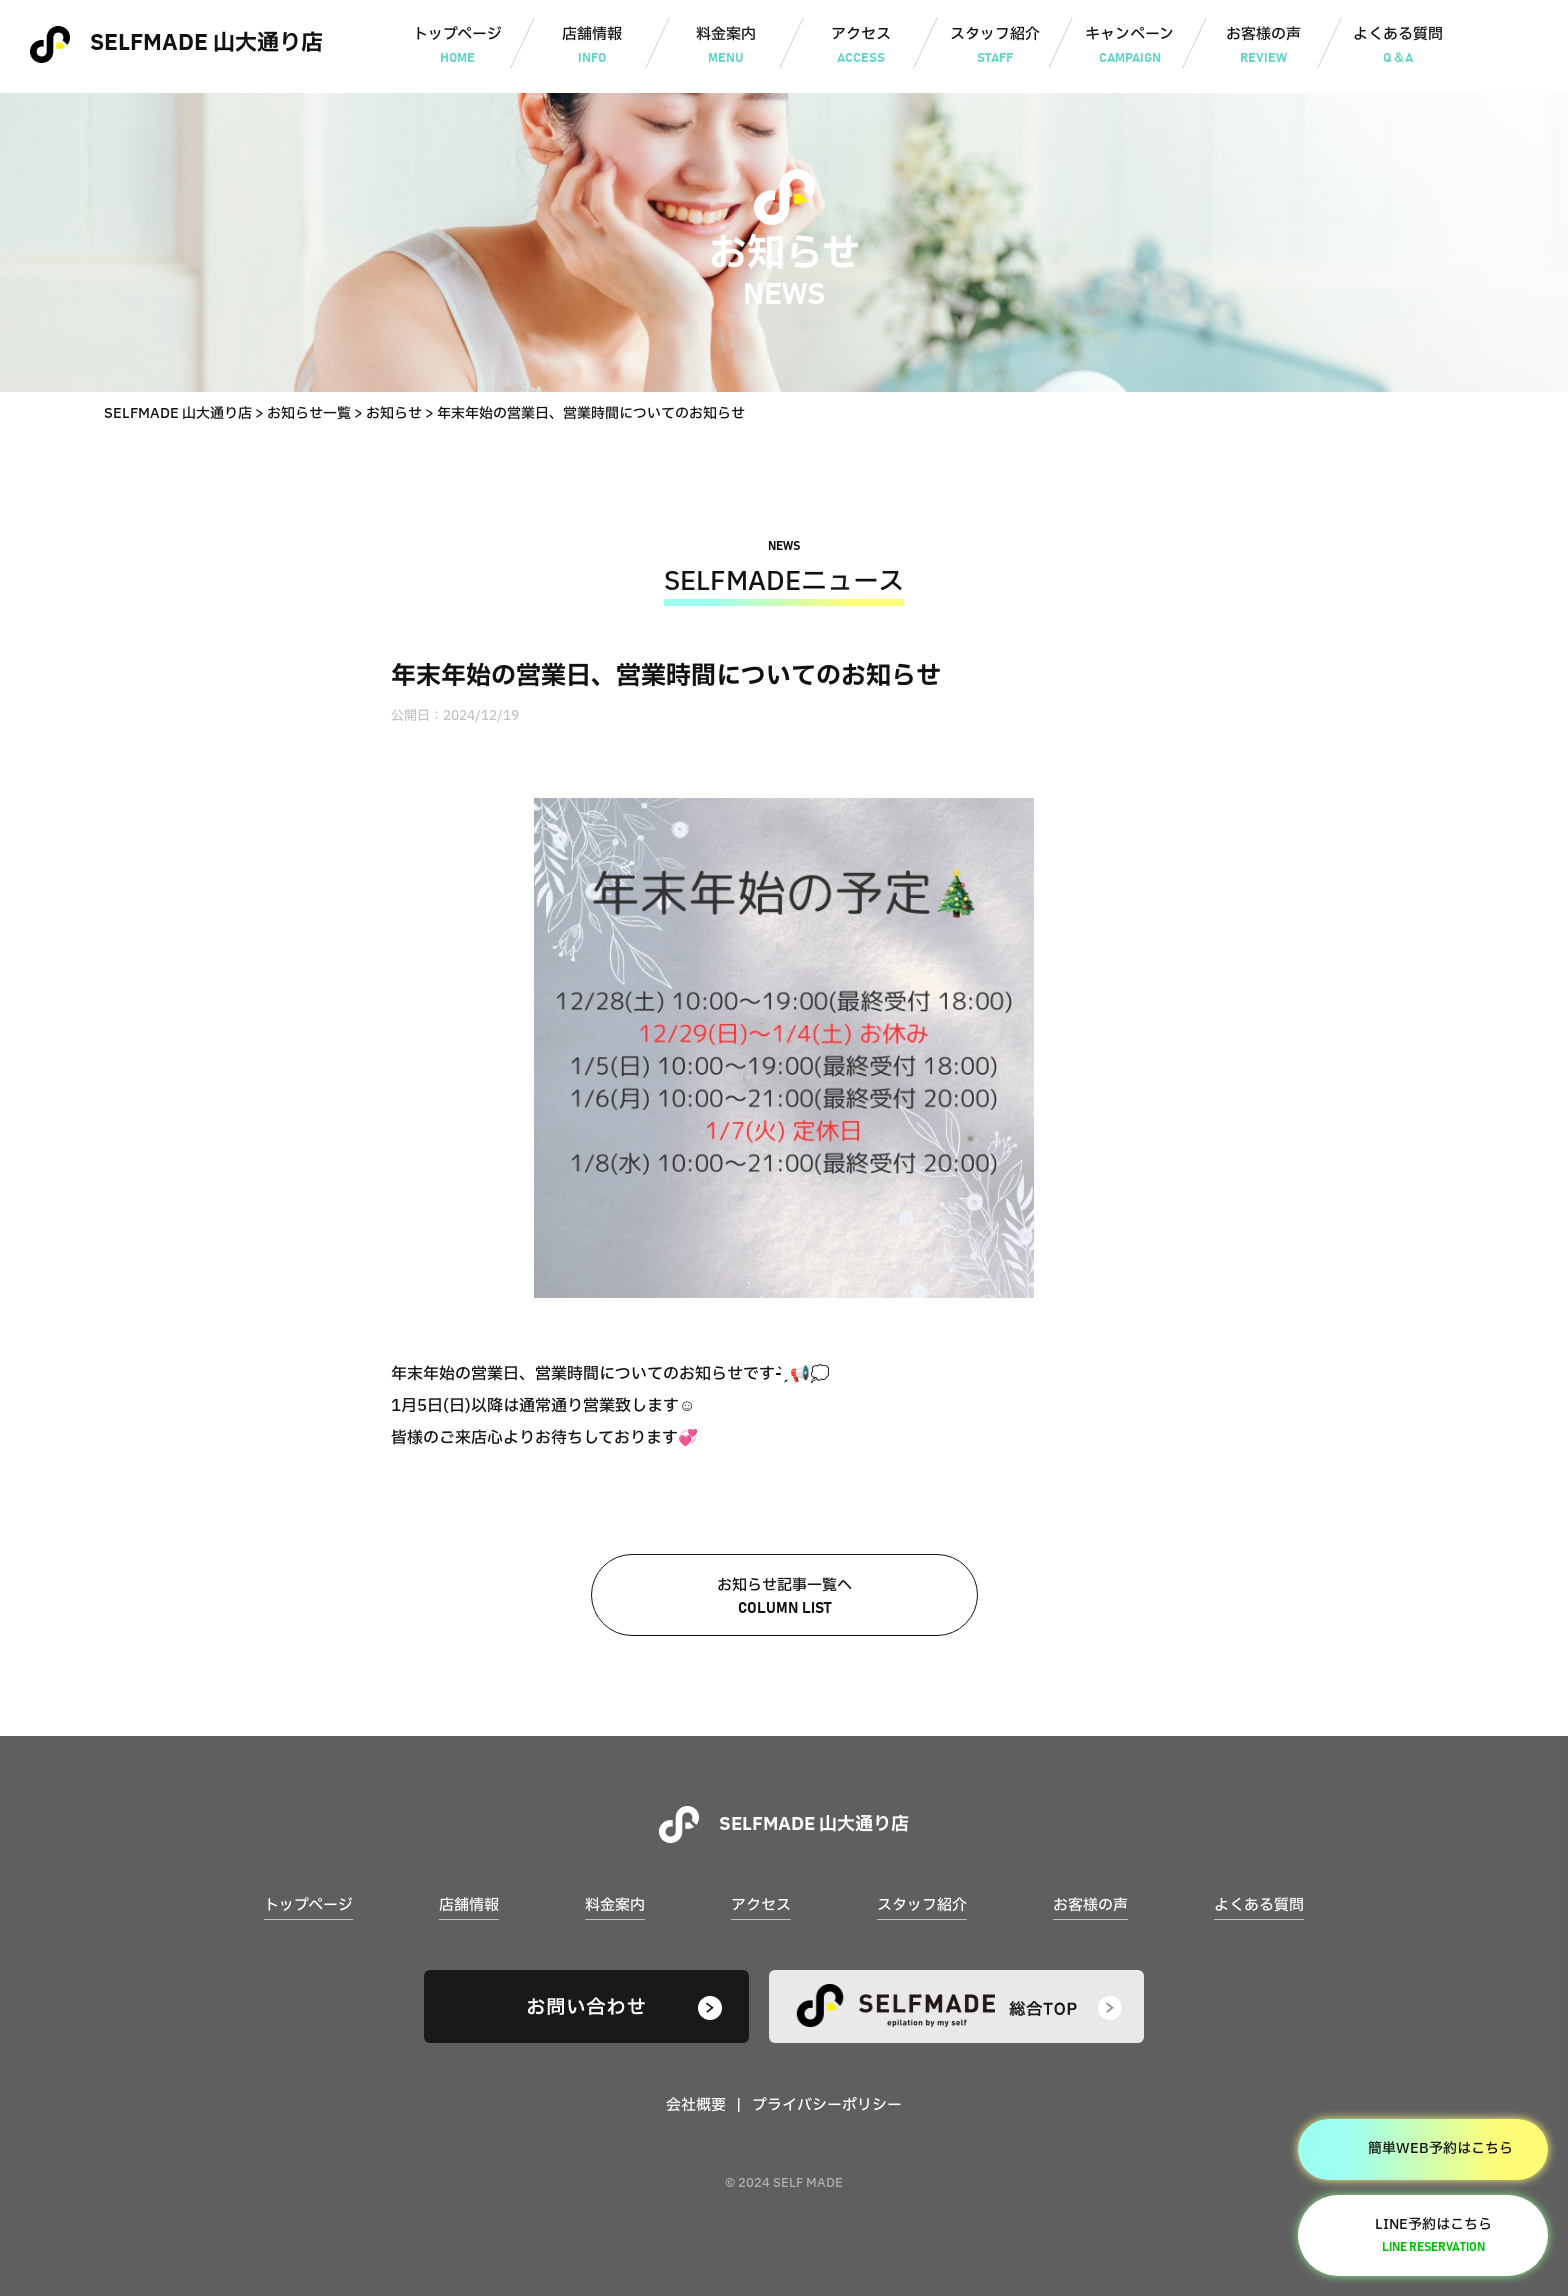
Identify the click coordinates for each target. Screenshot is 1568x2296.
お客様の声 (1263, 47)
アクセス (860, 47)
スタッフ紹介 (995, 47)
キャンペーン (1129, 47)
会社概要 (696, 2105)
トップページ (457, 47)
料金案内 (726, 47)
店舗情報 (591, 47)
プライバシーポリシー (827, 2105)
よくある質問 (1398, 47)
